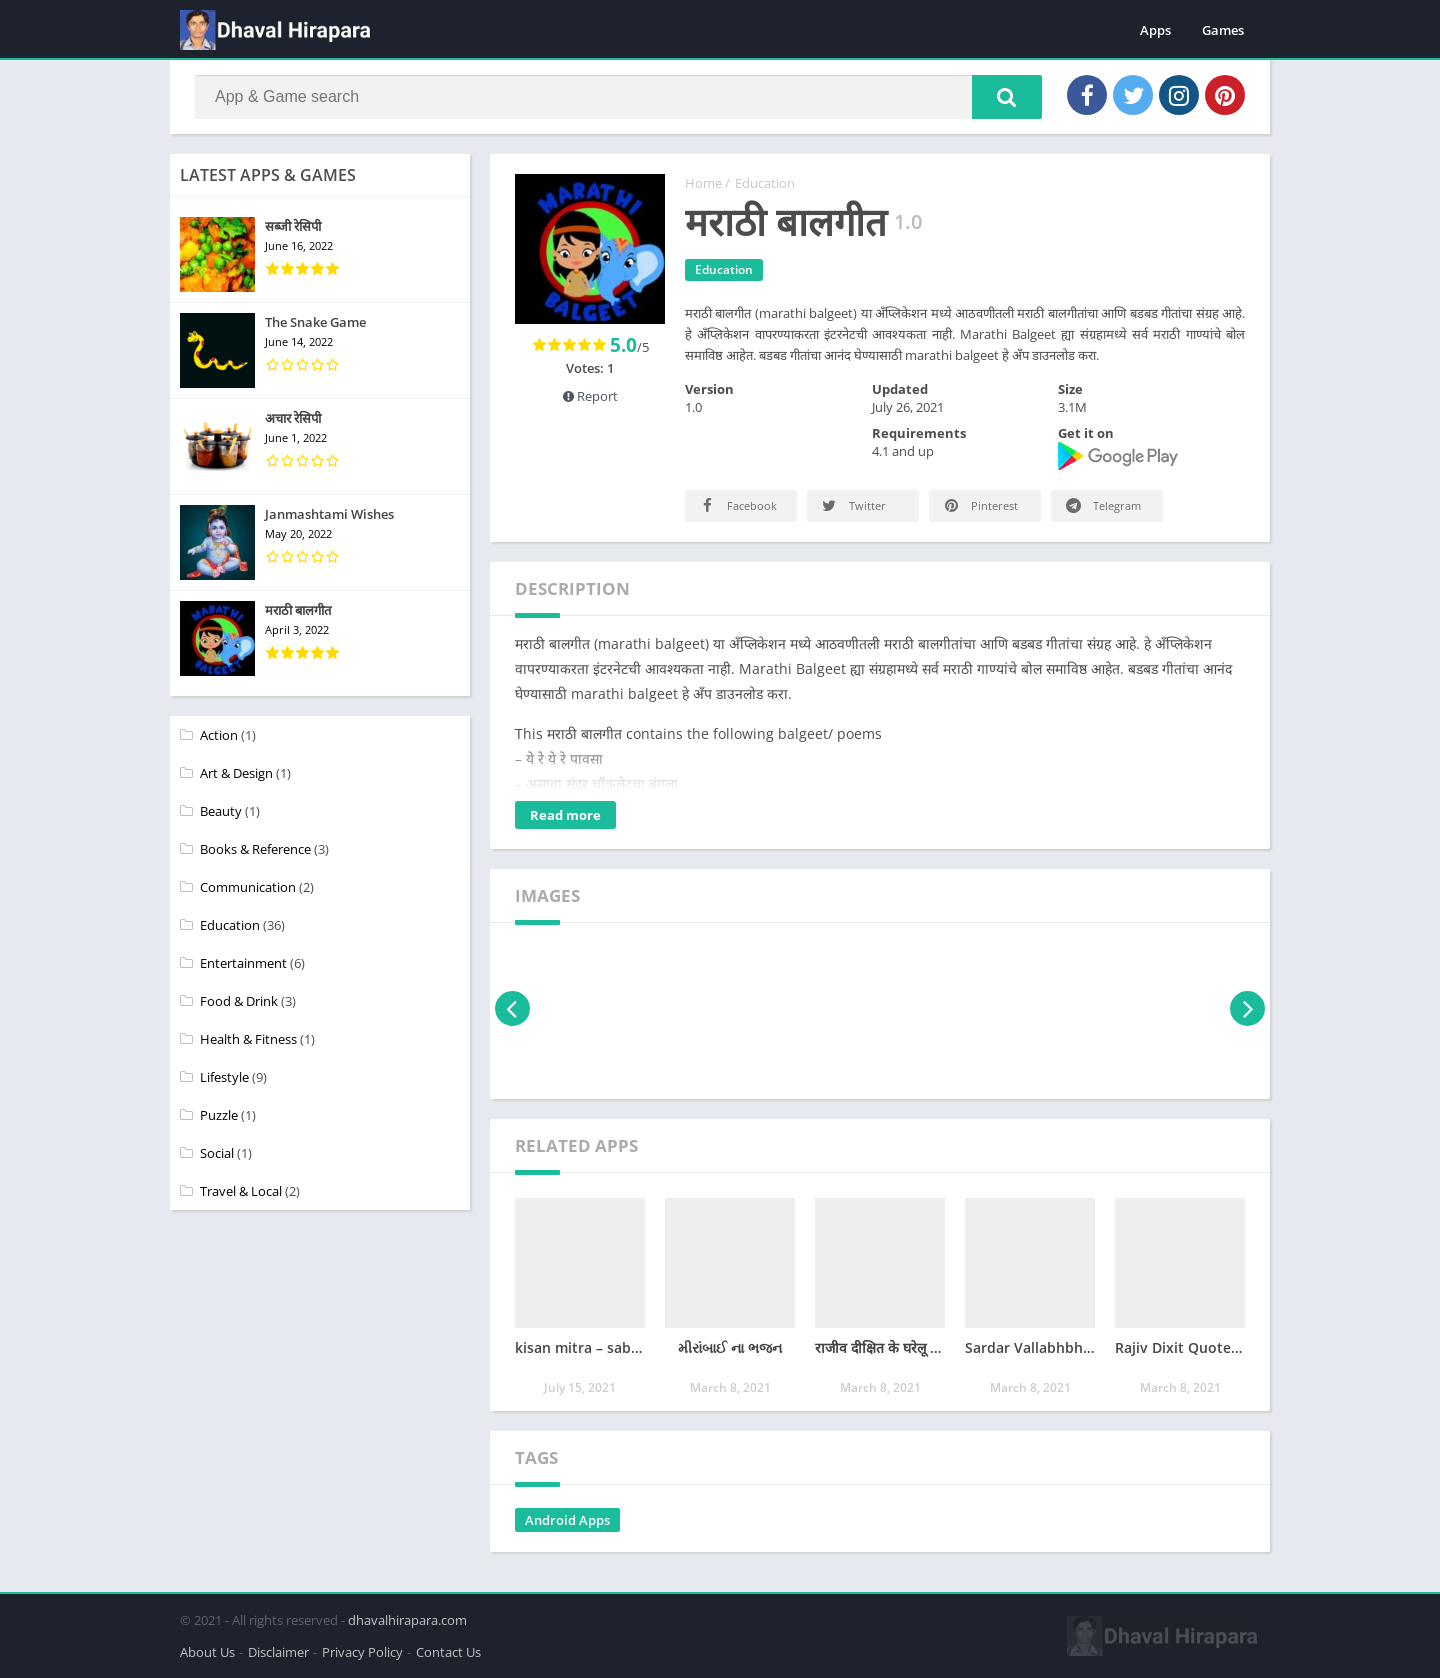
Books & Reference (255, 849)
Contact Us (448, 1652)
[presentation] (512, 1008)
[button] (1007, 97)
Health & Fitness (248, 1039)
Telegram (1102, 505)
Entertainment (243, 963)
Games (1223, 30)
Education (765, 183)
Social (217, 1153)
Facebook (737, 505)
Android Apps (567, 1520)
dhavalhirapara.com (407, 1620)
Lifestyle (224, 1077)
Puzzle (219, 1115)
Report (590, 396)
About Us (207, 1652)
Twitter (852, 505)
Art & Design (236, 773)
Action (219, 735)
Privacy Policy (362, 1652)
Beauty (221, 811)
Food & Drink (239, 1001)
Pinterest (979, 505)
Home (703, 183)
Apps (1155, 30)
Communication (248, 887)
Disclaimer (278, 1652)
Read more (565, 815)
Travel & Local (241, 1191)
